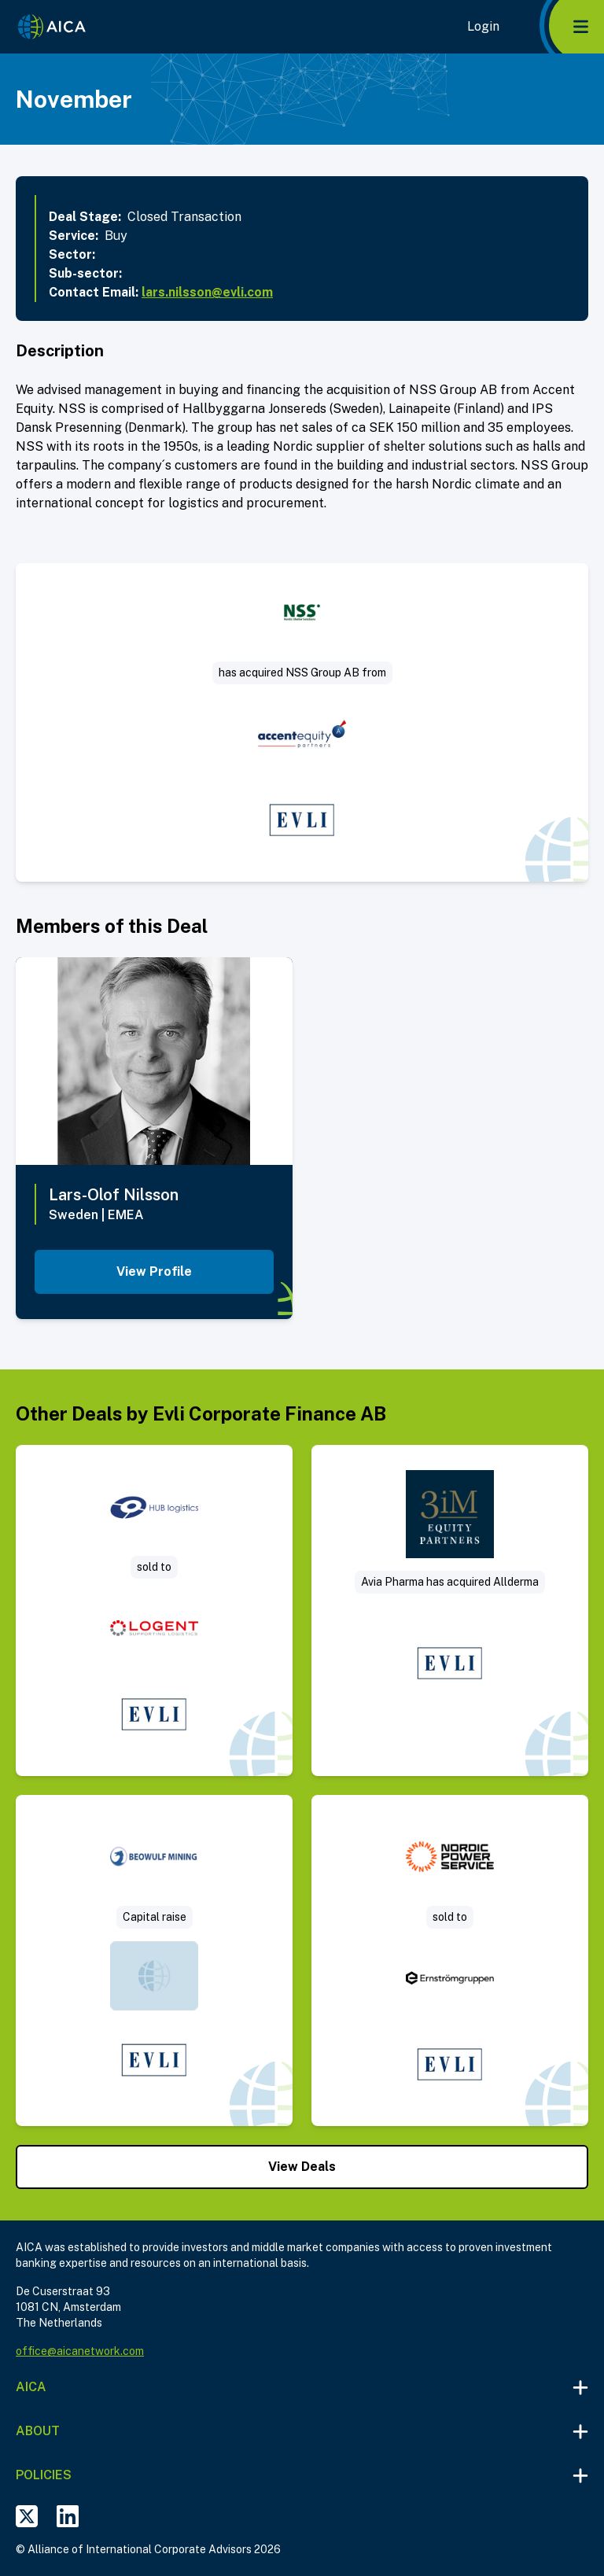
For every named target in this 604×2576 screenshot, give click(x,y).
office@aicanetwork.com (80, 2351)
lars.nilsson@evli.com (207, 292)
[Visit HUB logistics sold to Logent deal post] (154, 1610)
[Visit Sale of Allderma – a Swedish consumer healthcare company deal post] (449, 1610)
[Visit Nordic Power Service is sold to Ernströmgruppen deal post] (449, 1960)
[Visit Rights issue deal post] (154, 1960)
